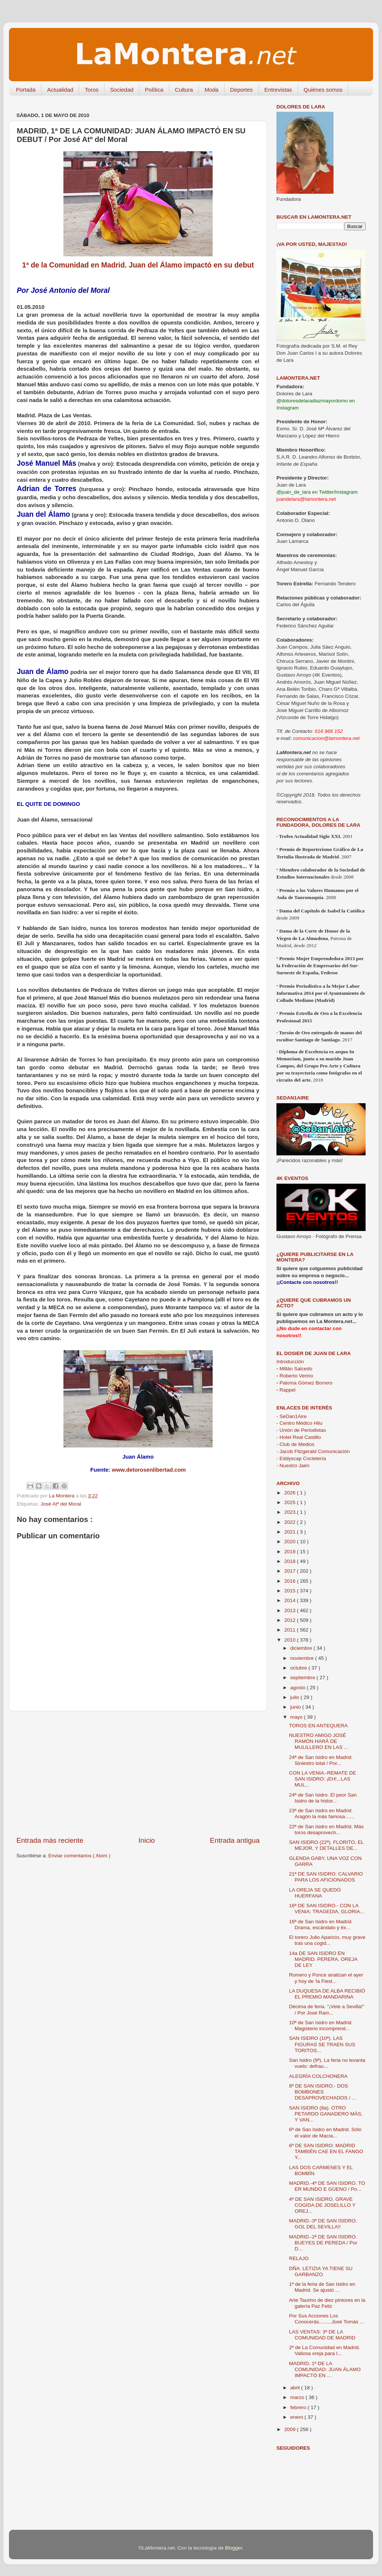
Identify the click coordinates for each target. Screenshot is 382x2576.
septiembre (303, 1677)
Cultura (184, 89)
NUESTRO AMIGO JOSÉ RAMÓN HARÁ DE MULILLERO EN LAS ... (318, 1741)
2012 (290, 1620)
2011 (290, 1630)
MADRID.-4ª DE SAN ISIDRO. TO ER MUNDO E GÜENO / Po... (327, 2186)
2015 (290, 1591)
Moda (211, 89)
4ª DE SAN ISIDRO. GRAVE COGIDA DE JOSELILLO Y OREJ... (322, 2205)
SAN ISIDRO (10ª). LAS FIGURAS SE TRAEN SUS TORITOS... (322, 2044)
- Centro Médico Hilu (299, 1423)
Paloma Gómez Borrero (304, 1383)
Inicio (146, 1840)
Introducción (290, 1361)
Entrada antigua (235, 1840)
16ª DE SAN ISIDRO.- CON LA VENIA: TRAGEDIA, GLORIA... (326, 1908)
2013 (290, 1610)
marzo (298, 2397)
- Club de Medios (295, 1444)
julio (295, 1697)
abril (295, 2387)
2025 (290, 1502)
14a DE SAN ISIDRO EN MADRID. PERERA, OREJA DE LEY (323, 1959)
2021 (290, 1532)
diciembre (301, 1648)
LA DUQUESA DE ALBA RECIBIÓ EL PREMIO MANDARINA (327, 1994)
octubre (299, 1668)
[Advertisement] (138, 1773)
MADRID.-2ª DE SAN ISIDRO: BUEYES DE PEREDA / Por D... (323, 2242)
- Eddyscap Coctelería (301, 1458)
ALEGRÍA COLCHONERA (318, 2076)
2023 (290, 1512)
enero (297, 2417)
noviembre (302, 1658)
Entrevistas (278, 89)
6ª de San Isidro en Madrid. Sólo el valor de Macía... (325, 2132)
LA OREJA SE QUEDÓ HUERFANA (315, 1893)
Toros (91, 89)
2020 (290, 1541)
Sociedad (122, 89)
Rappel (285, 1390)
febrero (299, 2407)
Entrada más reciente (50, 1840)
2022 (290, 1522)
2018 (290, 1561)
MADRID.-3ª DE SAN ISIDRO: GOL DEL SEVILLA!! (323, 2224)
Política (154, 89)
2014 (290, 1600)
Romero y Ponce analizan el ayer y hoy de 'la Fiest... (326, 1978)
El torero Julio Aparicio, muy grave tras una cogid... (327, 1940)
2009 (290, 2429)
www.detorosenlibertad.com (149, 1470)
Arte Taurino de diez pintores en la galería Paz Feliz (327, 2303)
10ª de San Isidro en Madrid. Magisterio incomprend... (321, 2025)
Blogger (233, 2548)
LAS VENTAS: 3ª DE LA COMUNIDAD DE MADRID (322, 2335)
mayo (297, 1717)
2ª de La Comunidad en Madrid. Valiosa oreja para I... (324, 2350)
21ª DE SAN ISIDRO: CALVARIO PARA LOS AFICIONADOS (326, 1877)
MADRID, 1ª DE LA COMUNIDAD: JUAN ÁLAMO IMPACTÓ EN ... (325, 2369)
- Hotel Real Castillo (298, 1437)
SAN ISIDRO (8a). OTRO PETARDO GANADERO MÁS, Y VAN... (326, 2114)
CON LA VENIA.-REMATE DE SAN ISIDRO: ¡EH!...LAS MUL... (322, 1779)
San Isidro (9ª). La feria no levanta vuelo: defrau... (327, 2063)
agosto (298, 1687)
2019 (290, 1551)
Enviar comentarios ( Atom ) (79, 1855)
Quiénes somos (323, 89)
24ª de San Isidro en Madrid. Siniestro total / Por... (321, 1760)
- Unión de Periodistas (301, 1430)
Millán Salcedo (294, 1368)
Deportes (241, 89)
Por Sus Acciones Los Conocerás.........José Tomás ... (326, 2319)
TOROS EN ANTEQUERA (318, 1725)
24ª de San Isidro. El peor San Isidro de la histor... (323, 1798)
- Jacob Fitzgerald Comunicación (313, 1451)
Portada (26, 89)
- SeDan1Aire (291, 1416)
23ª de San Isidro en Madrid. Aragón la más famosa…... (321, 1813)
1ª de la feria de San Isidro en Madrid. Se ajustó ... (322, 2287)
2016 (290, 1581)
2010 (290, 1640)
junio (296, 1707)
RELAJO (299, 2258)
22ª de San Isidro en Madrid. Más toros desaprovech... (326, 1829)
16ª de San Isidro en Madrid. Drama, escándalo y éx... (321, 1924)
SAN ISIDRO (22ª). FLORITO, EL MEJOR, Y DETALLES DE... (326, 1845)
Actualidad (60, 89)
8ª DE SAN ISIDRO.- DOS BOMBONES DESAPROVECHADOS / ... (322, 2092)
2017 (290, 1571)
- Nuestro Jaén (293, 1465)
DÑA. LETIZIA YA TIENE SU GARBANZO (321, 2271)
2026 (290, 1493)
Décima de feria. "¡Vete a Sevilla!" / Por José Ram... (326, 2009)
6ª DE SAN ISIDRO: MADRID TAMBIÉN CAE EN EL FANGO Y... (326, 2151)
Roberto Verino (294, 1376)
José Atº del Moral (61, 1504)
